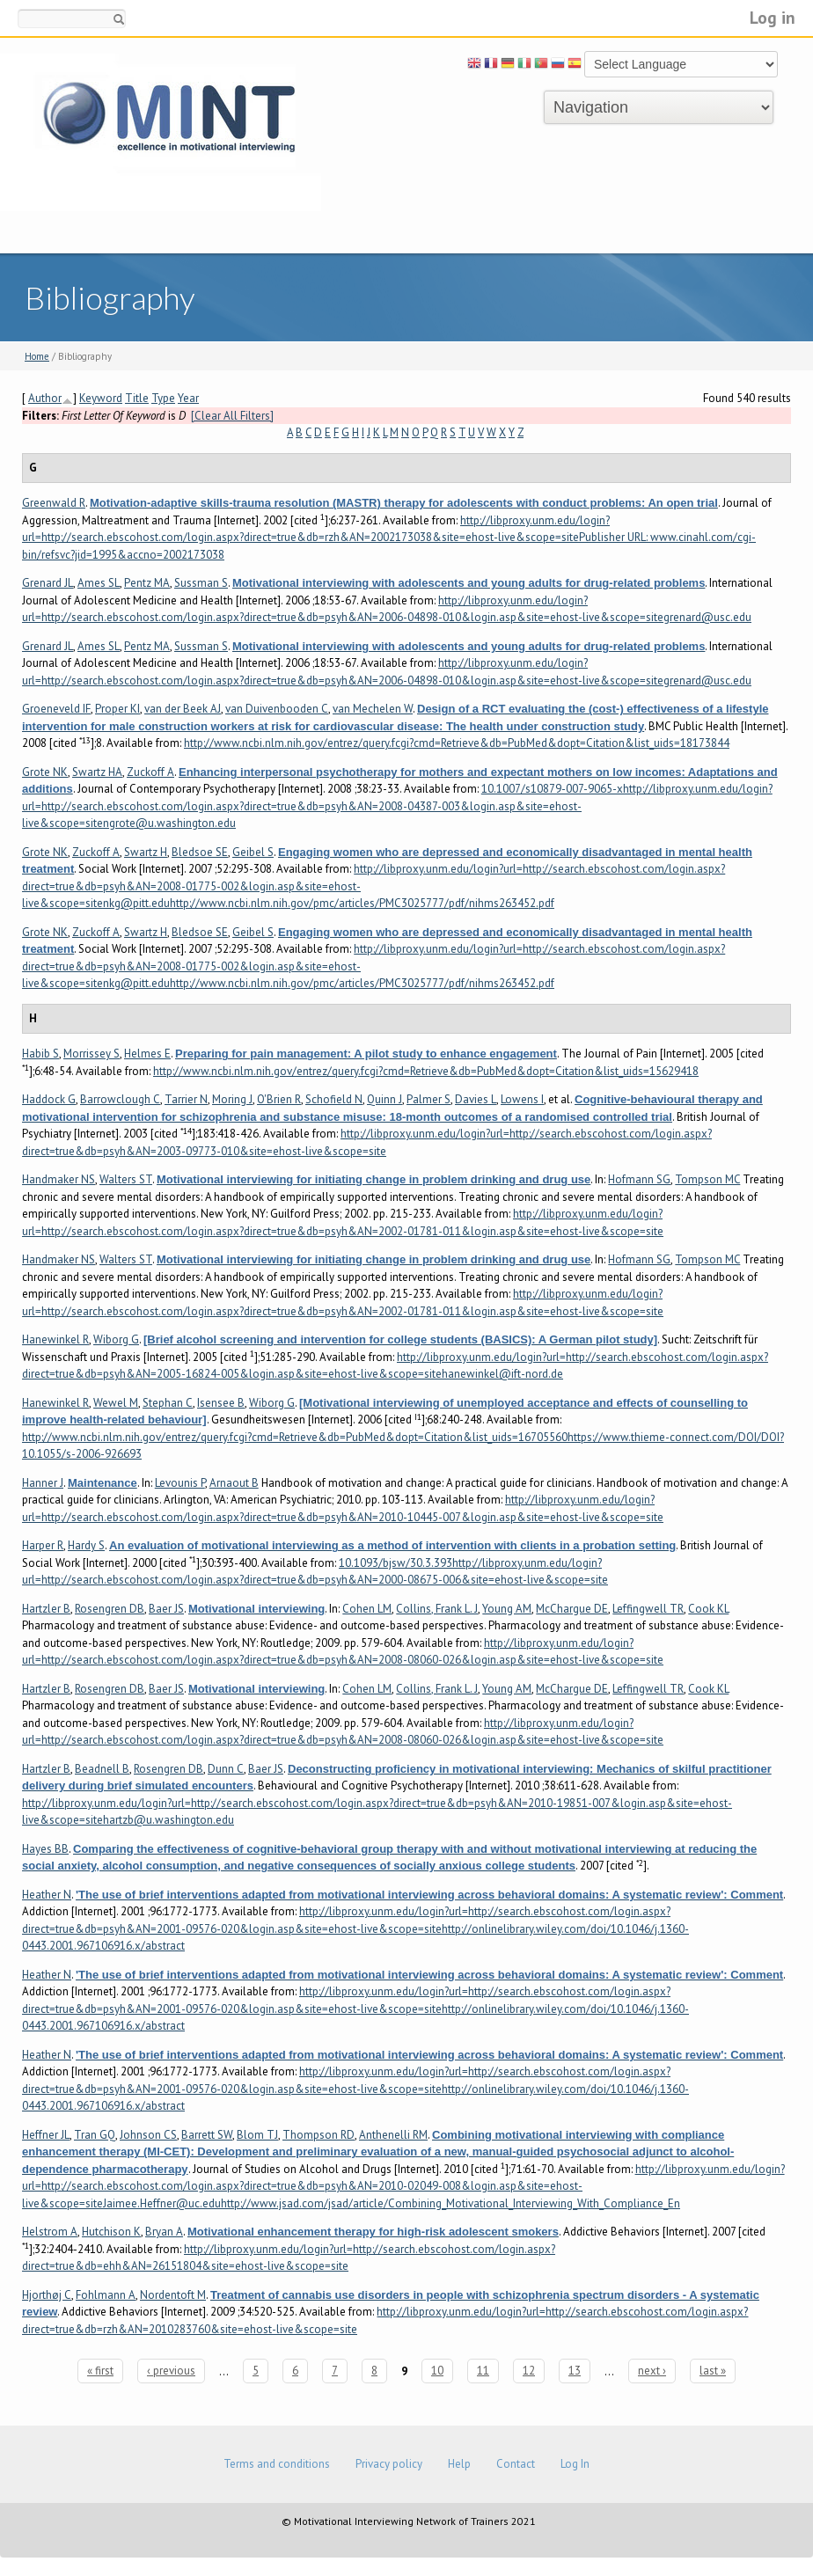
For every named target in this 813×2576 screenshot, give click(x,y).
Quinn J (384, 1099)
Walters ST (125, 1179)
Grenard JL (47, 582)
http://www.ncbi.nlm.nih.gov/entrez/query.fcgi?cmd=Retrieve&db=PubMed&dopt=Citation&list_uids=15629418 (426, 1071)
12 (529, 2370)
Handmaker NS (58, 1179)
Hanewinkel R (55, 1339)
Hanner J (42, 1482)
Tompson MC (707, 1179)
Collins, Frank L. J (437, 1608)
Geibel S (253, 852)
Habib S (40, 1053)
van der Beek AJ (182, 708)
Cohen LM (367, 1608)
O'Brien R (279, 1099)
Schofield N (334, 1099)
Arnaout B (234, 1482)
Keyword (100, 398)
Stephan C (168, 1402)
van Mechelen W (373, 708)
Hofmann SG (639, 1179)
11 (483, 2370)
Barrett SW (206, 2134)
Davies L (475, 1099)
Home (37, 356)
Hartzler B (46, 1608)
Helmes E (147, 1053)
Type (163, 398)
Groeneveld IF (56, 708)
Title (137, 398)
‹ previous (171, 2370)
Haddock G (49, 1099)
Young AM (506, 1608)
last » (712, 2370)
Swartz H (145, 852)
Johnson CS (148, 2134)
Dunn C (226, 1768)
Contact (515, 2463)
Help (459, 2463)
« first (100, 2370)
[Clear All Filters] (232, 415)
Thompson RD (318, 2134)
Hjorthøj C (46, 2294)
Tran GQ (94, 2134)
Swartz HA (97, 772)
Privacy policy (388, 2463)
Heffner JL (46, 2134)
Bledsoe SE (200, 852)
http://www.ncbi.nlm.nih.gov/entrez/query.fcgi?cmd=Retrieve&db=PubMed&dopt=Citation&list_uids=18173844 (456, 742)
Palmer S (428, 1099)
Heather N (46, 1894)
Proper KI (117, 708)
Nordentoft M (173, 2294)
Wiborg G (116, 1339)
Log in (772, 17)
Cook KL (708, 1608)
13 (574, 2370)
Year (188, 398)
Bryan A (164, 2231)
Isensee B (221, 1402)
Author (45, 398)
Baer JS (166, 1608)
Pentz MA (147, 582)
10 (437, 2370)
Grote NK (45, 772)
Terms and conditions (276, 2463)
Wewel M (115, 1402)
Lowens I (522, 1099)
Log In (575, 2463)
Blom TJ (257, 2134)
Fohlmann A (106, 2294)
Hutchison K (111, 2231)
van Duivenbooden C (276, 708)
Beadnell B (102, 1768)
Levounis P (180, 1482)
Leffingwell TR (648, 1608)
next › (652, 2370)
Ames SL (98, 582)
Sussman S (201, 582)
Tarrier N (186, 1099)
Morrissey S (91, 1053)
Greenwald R (53, 502)
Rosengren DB (109, 1608)
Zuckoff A (150, 772)
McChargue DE (572, 1608)
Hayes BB (45, 1848)
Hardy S (86, 1545)
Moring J (232, 1099)
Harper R (42, 1545)
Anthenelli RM (393, 2134)
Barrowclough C (120, 1099)
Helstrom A (49, 2231)
